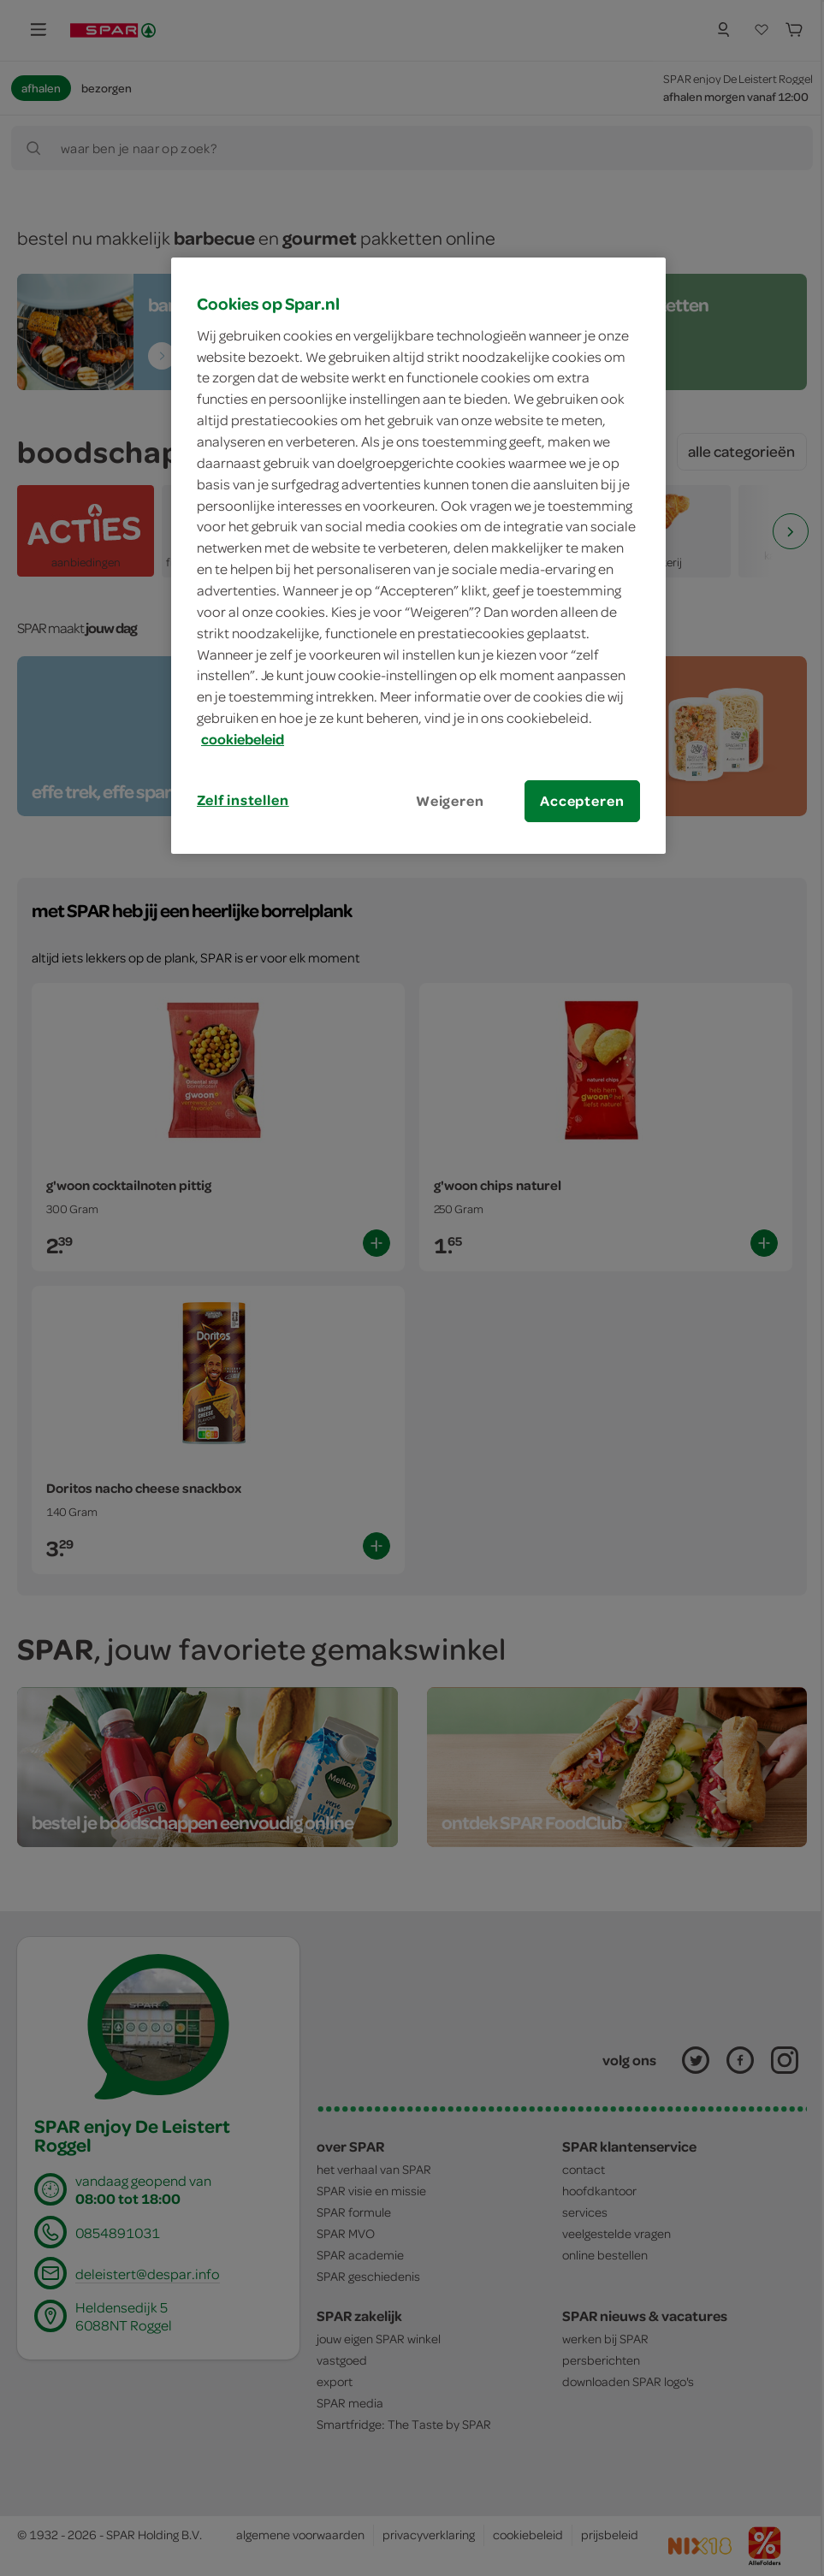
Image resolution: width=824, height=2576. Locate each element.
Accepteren (582, 800)
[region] (418, 556)
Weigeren (450, 800)
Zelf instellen (243, 800)
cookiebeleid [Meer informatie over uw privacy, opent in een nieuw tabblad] (242, 739)
